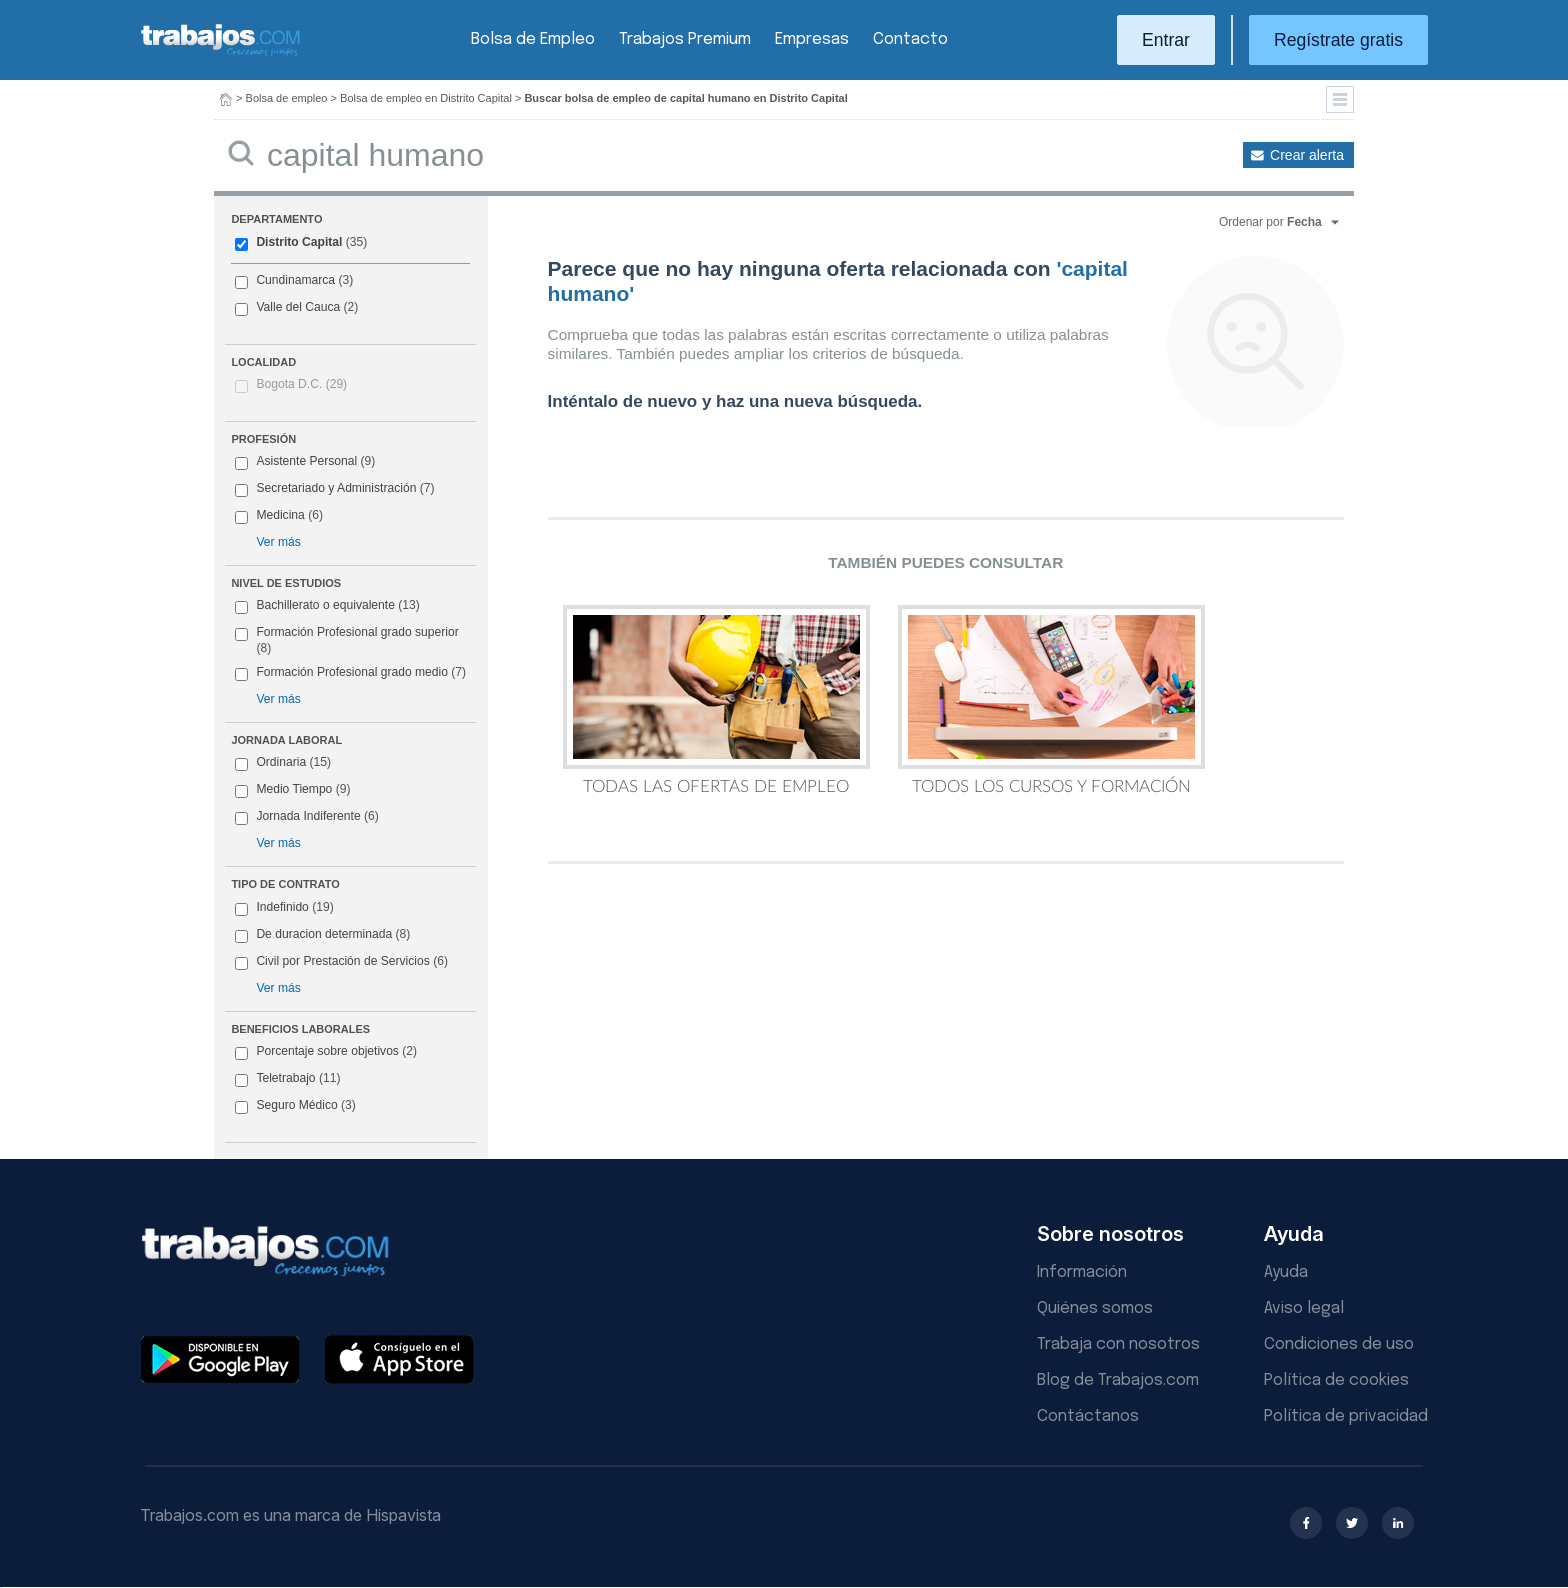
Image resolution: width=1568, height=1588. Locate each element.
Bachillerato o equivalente (327, 606)
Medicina (279, 516)
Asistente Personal (305, 462)
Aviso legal (1304, 1308)
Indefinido (284, 908)
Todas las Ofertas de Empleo (716, 700)
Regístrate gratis (1338, 40)
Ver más (278, 542)
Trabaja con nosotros (1118, 1344)
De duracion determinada (322, 935)
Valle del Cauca (296, 308)
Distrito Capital (301, 243)
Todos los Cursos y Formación (1051, 700)
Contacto (910, 39)
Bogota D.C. (301, 384)
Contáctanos (1088, 1416)
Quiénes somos (1095, 1308)
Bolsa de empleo (287, 98)
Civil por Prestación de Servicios (341, 962)
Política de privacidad (1346, 1416)
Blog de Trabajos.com (1118, 1380)
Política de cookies (1336, 1380)
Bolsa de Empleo (533, 39)
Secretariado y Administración (334, 489)
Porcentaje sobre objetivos (326, 1052)
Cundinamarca (294, 281)
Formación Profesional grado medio (350, 673)
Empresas (812, 39)
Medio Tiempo (292, 790)
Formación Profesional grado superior (346, 640)
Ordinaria (283, 763)
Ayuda (1286, 1272)
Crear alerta (1307, 155)
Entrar (1166, 40)
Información (1082, 1272)
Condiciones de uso (1339, 1344)
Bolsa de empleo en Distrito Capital (426, 98)
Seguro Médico (295, 1106)
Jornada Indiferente (306, 817)
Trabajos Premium (685, 39)
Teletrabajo (287, 1079)
